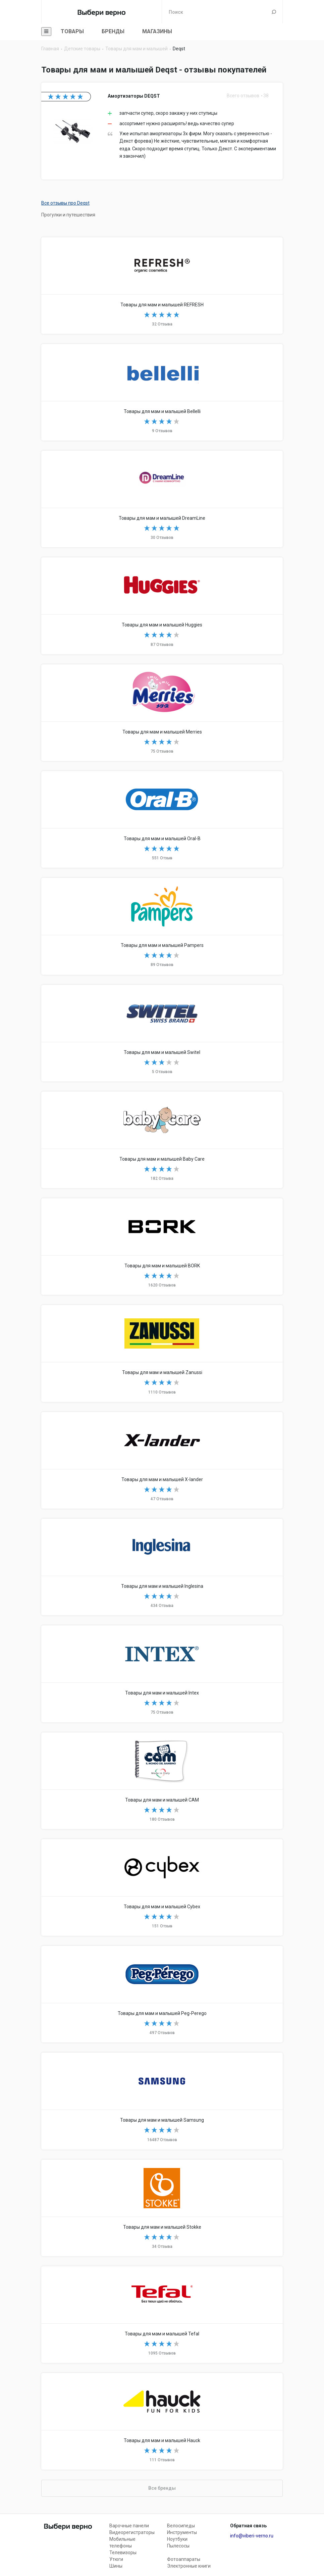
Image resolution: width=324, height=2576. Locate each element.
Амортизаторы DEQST (162, 131)
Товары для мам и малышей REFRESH (162, 285)
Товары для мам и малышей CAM (162, 1780)
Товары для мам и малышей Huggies (162, 605)
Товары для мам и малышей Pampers (162, 926)
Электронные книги (189, 2566)
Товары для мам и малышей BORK (162, 1246)
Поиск (274, 11)
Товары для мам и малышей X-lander (162, 1460)
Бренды (113, 31)
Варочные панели (129, 2525)
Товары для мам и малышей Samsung (162, 2101)
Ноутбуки (177, 2539)
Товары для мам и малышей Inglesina (162, 1567)
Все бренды (162, 2488)
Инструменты (182, 2532)
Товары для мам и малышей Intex (162, 1673)
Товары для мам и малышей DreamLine (162, 499)
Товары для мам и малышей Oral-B (162, 819)
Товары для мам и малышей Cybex (162, 1887)
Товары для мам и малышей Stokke (162, 2208)
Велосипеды (181, 2525)
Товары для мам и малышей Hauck (162, 2421)
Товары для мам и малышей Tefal (162, 2314)
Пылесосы (178, 2545)
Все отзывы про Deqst (65, 203)
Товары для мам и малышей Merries (162, 712)
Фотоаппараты (183, 2559)
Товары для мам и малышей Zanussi (162, 1353)
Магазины (157, 31)
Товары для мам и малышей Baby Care (162, 1140)
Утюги (116, 2559)
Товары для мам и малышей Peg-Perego (162, 1994)
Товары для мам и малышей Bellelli (162, 392)
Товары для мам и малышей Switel (162, 1033)
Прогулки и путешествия (68, 214)
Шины (115, 2566)
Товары (72, 31)
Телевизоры (123, 2552)
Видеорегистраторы (132, 2532)
